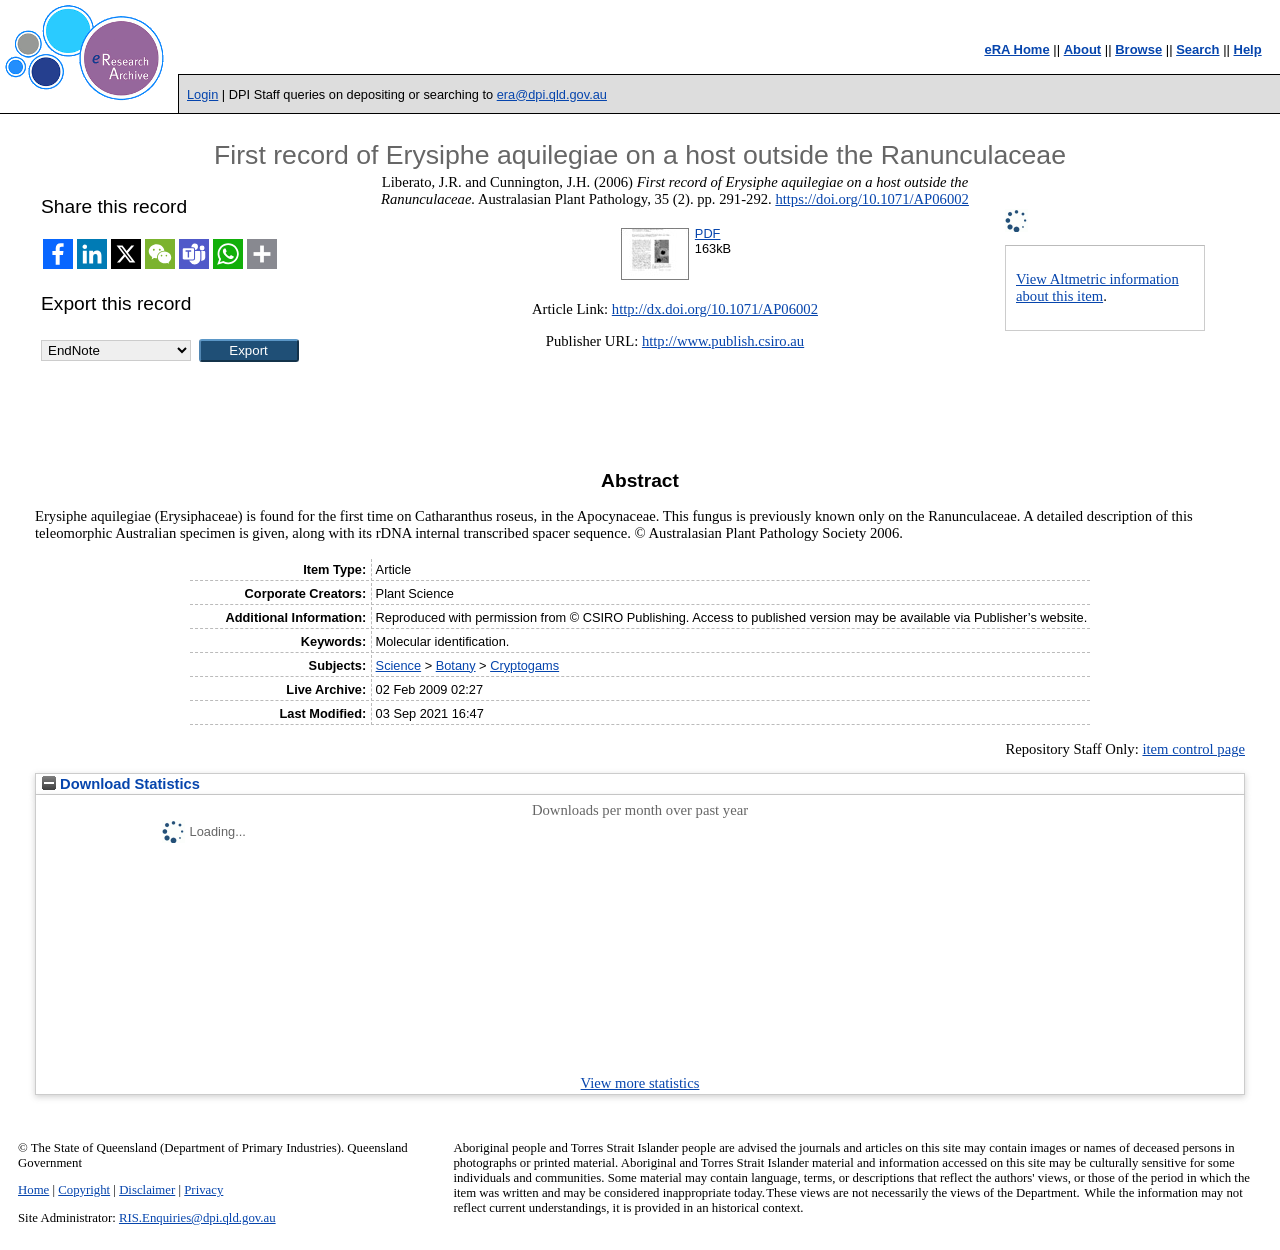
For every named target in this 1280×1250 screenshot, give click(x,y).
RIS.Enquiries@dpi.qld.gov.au (197, 1218)
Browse (1138, 49)
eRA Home (1016, 49)
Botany (456, 665)
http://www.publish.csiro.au (723, 341)
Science (399, 665)
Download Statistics (121, 784)
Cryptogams (524, 665)
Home (33, 1190)
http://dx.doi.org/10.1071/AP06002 (715, 309)
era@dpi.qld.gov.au (552, 94)
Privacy (203, 1190)
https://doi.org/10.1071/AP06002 (872, 199)
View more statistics (640, 1083)
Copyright (84, 1190)
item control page (1193, 749)
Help (1248, 49)
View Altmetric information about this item (1097, 287)
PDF (708, 233)
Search (1197, 49)
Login (202, 94)
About (1083, 49)
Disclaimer (147, 1190)
